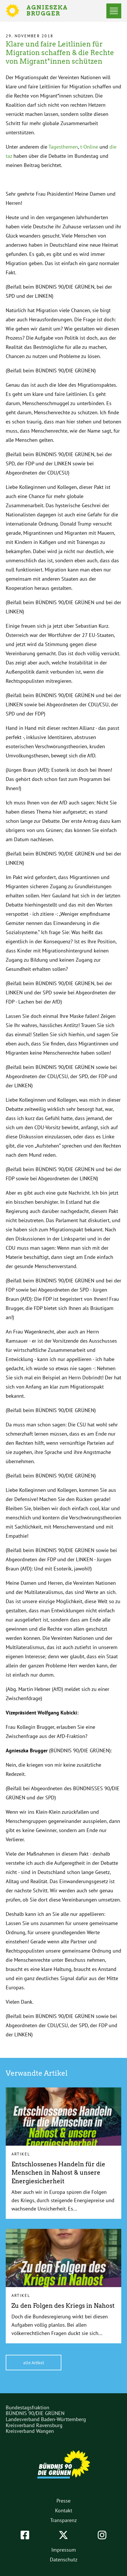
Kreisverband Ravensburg (34, 2425)
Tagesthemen (63, 146)
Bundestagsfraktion (27, 2407)
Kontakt (63, 2510)
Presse (63, 2500)
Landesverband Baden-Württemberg (46, 2419)
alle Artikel (33, 2362)
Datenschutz (63, 2559)
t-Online (89, 146)
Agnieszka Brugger (50, 11)
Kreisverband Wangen (30, 2431)
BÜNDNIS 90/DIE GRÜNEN (35, 2413)
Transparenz (63, 2520)
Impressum (63, 2549)
